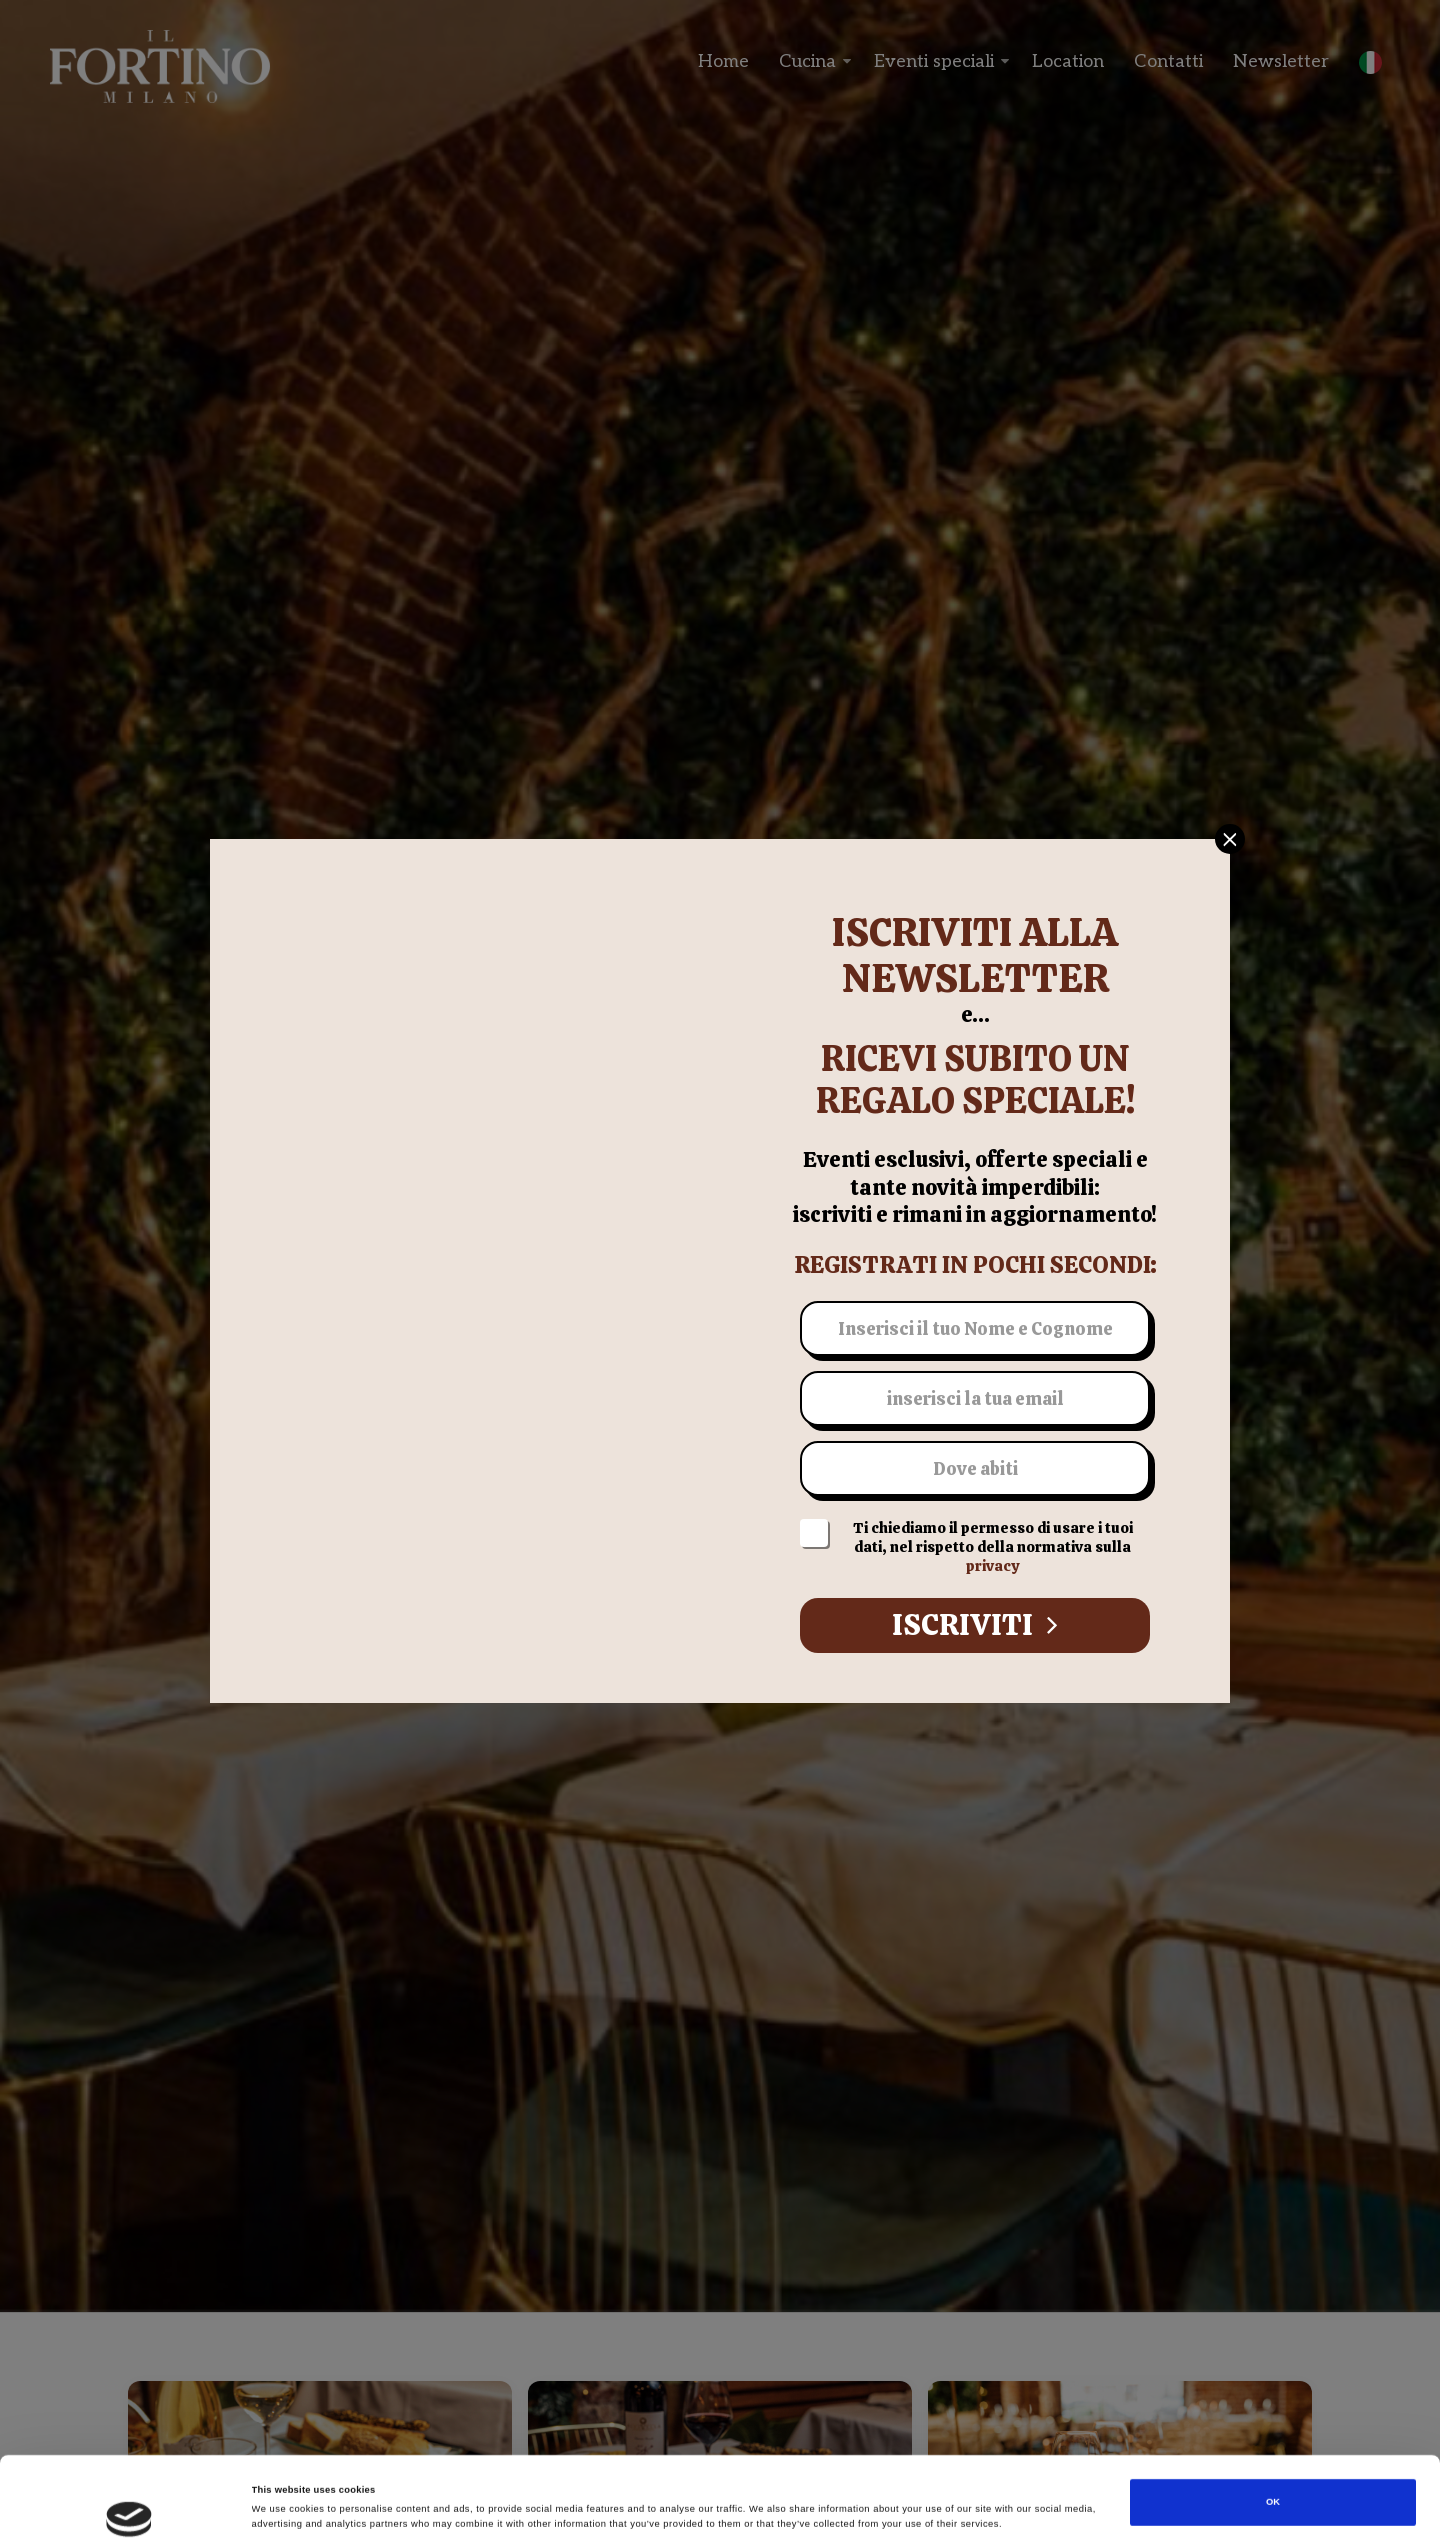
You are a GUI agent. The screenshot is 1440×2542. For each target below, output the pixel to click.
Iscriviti (975, 1624)
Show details (830, 2509)
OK (1273, 2424)
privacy (992, 1566)
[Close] (1230, 839)
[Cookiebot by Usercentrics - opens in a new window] (129, 2508)
